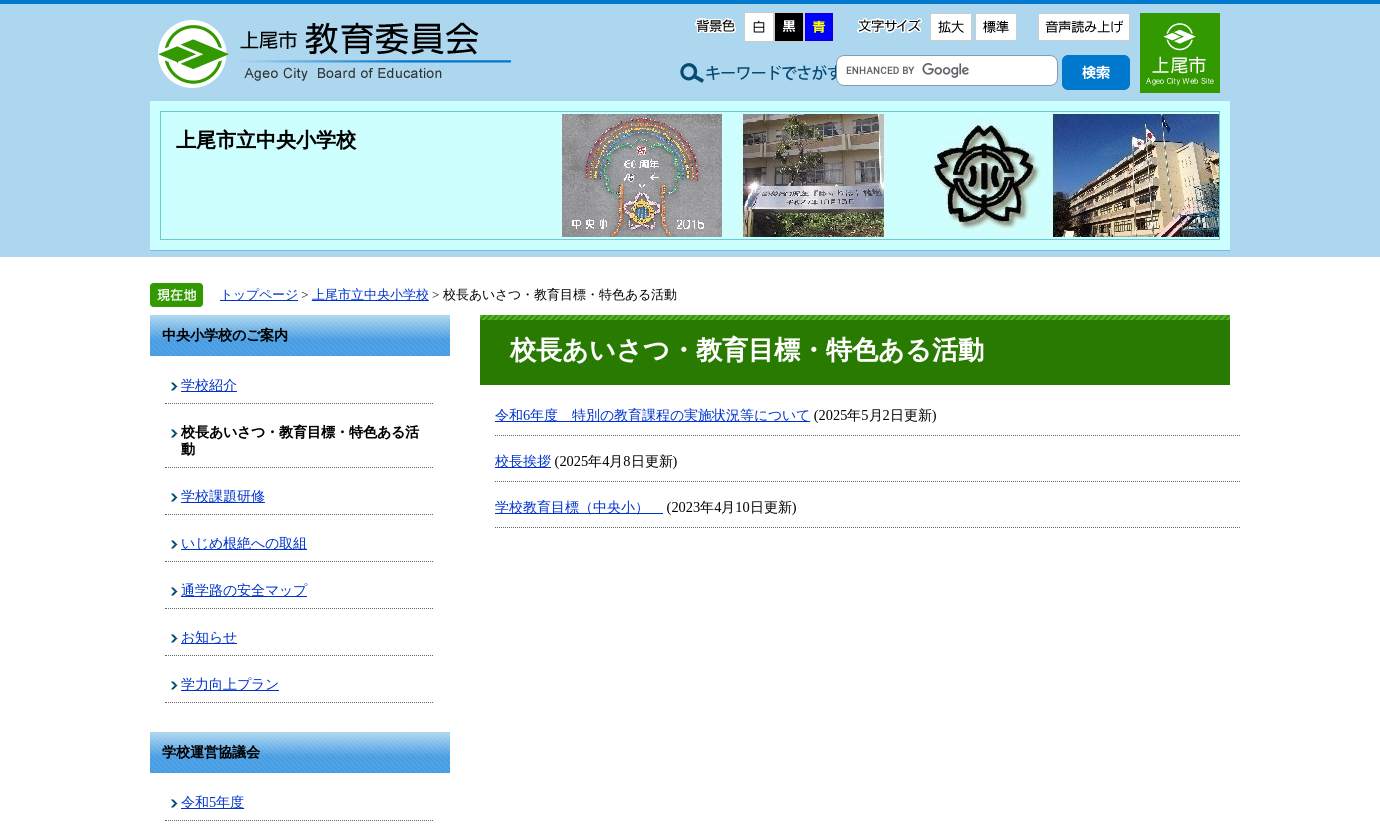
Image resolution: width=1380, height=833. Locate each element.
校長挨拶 (523, 461)
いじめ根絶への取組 (244, 543)
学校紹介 (209, 385)
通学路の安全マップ (244, 590)
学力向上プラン (230, 684)
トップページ (259, 294)
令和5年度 (212, 802)
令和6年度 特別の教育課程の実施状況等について (652, 415)
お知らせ (209, 637)
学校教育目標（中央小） (579, 507)
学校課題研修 (223, 496)
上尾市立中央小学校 (266, 140)
